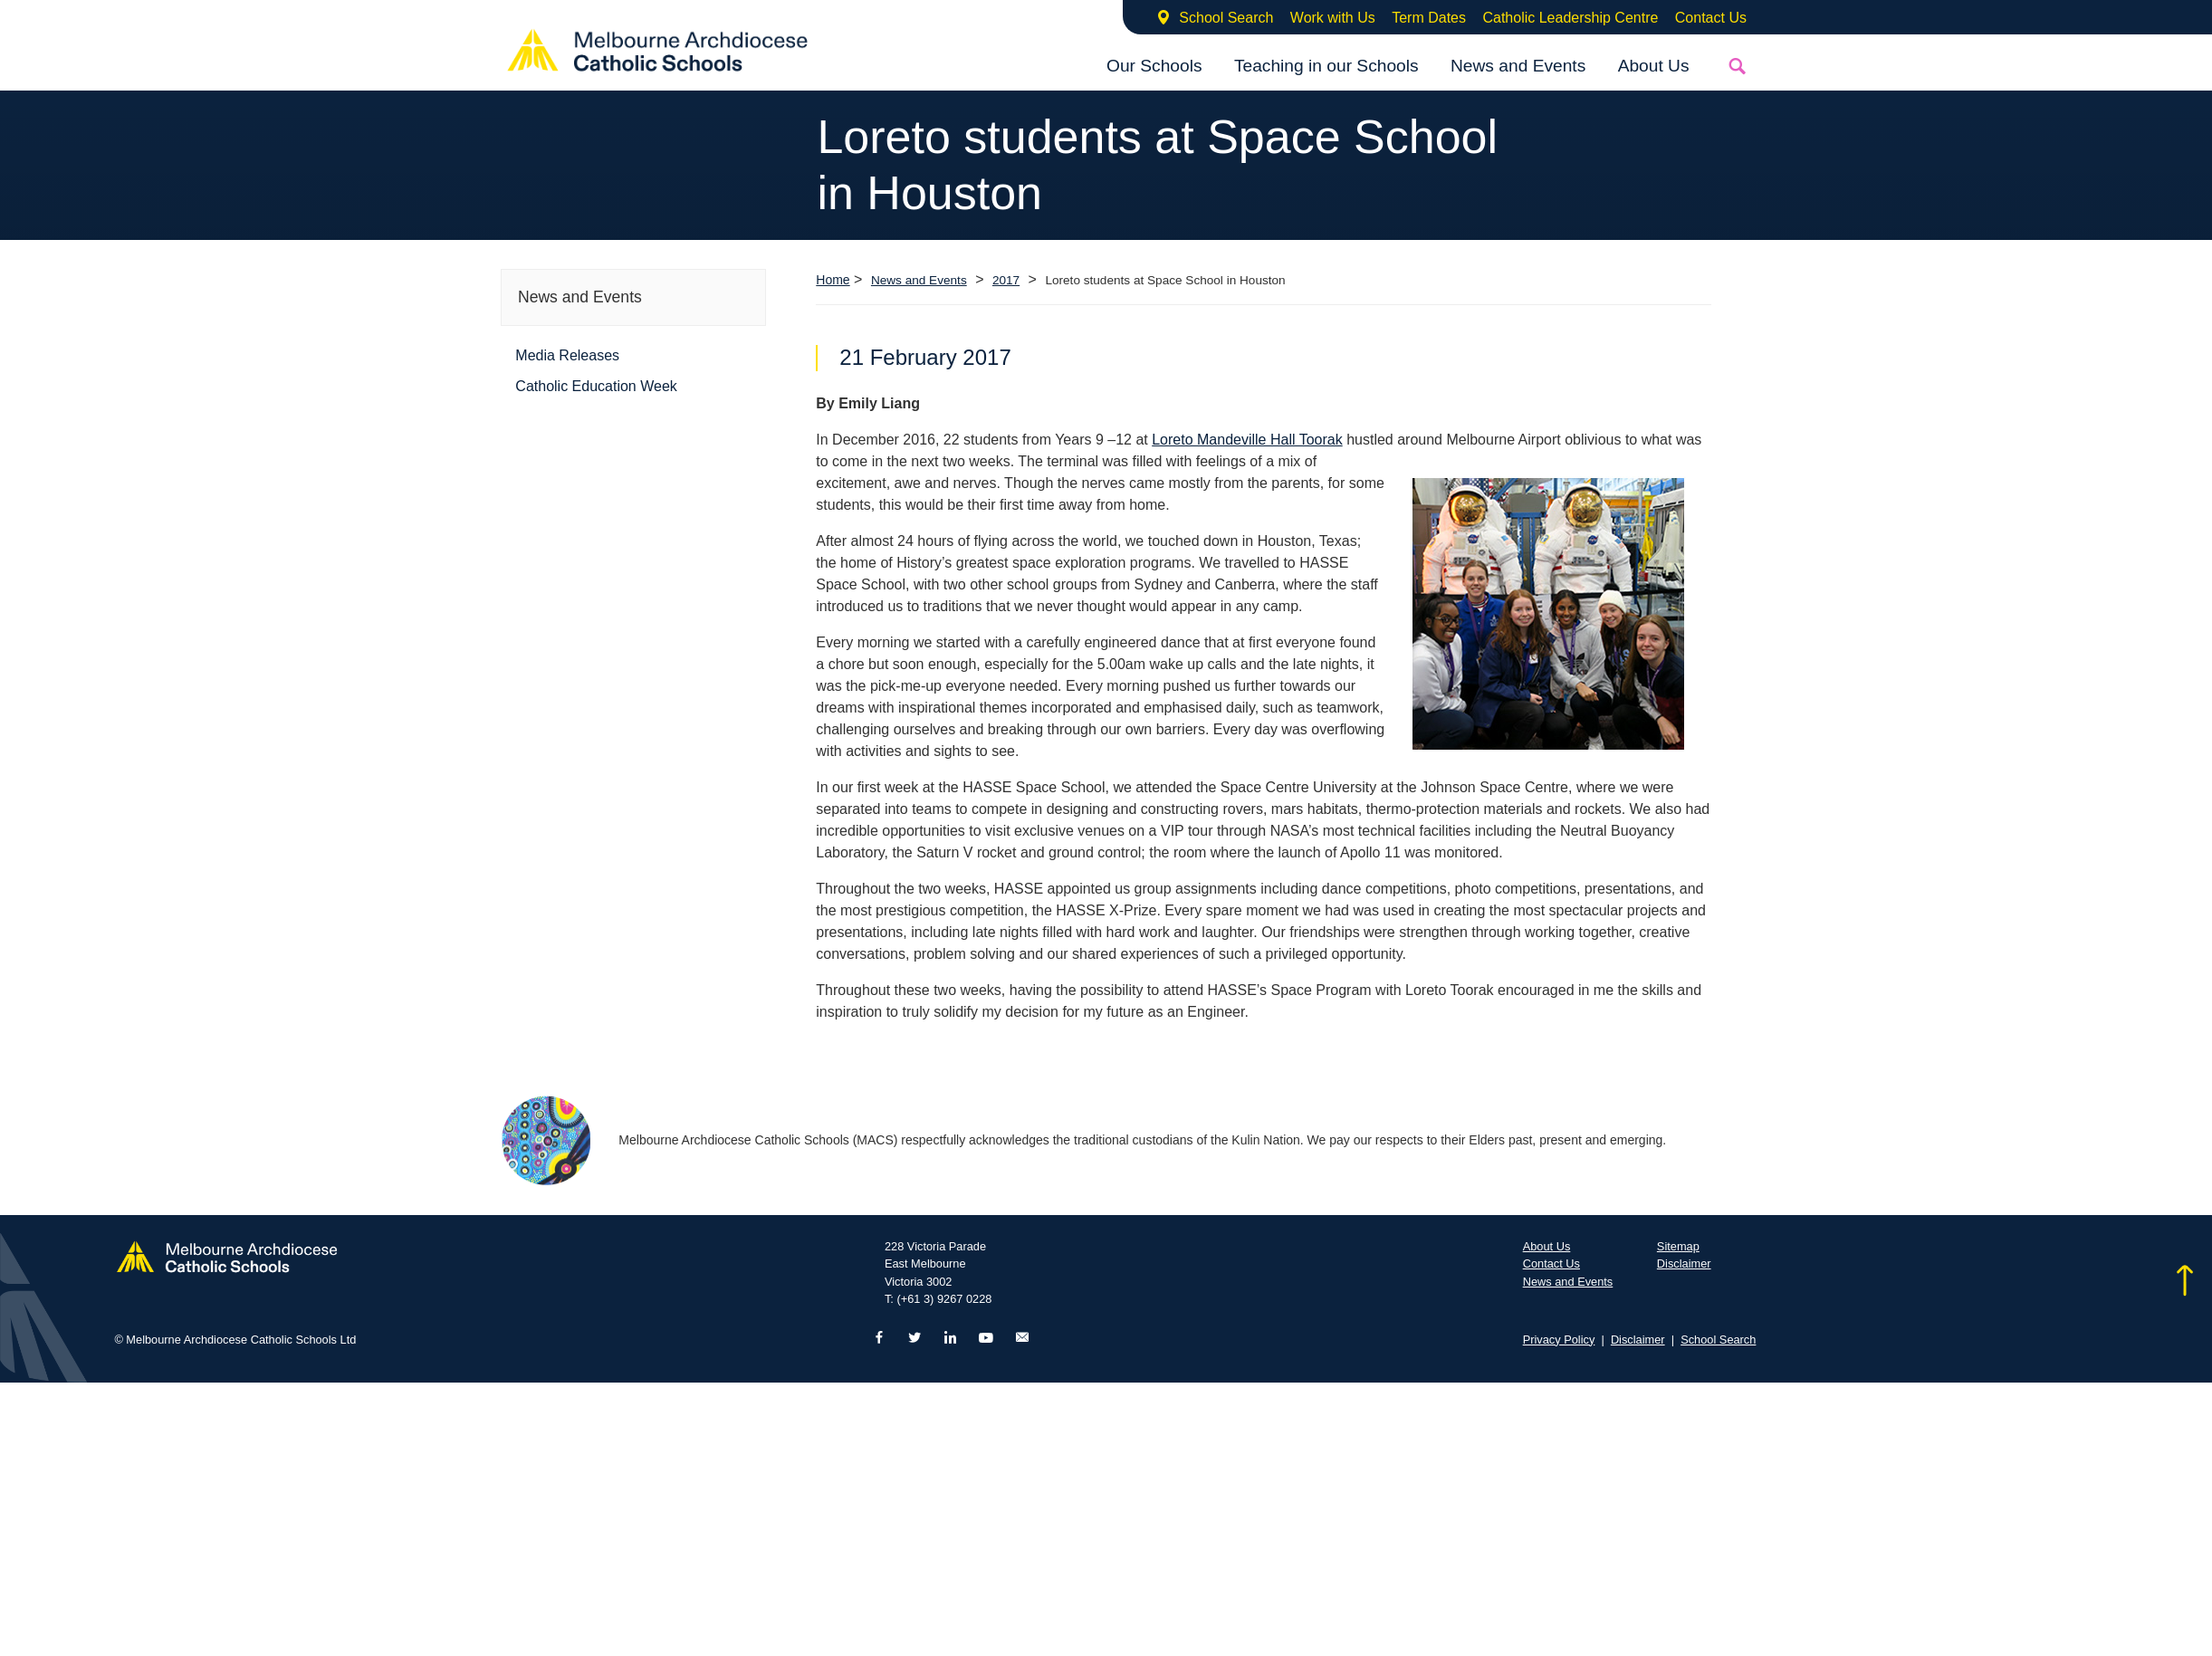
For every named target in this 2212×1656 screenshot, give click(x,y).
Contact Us (1711, 17)
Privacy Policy (1559, 1339)
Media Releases (567, 355)
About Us (1654, 65)
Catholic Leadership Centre (1570, 17)
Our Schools (1154, 65)
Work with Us (1332, 17)
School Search (1226, 17)
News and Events (1518, 65)
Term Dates (1429, 17)
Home (832, 280)
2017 (1006, 280)
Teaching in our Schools (1326, 65)
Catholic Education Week (595, 386)
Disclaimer (1684, 1263)
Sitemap (1678, 1246)
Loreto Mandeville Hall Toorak (1247, 439)
